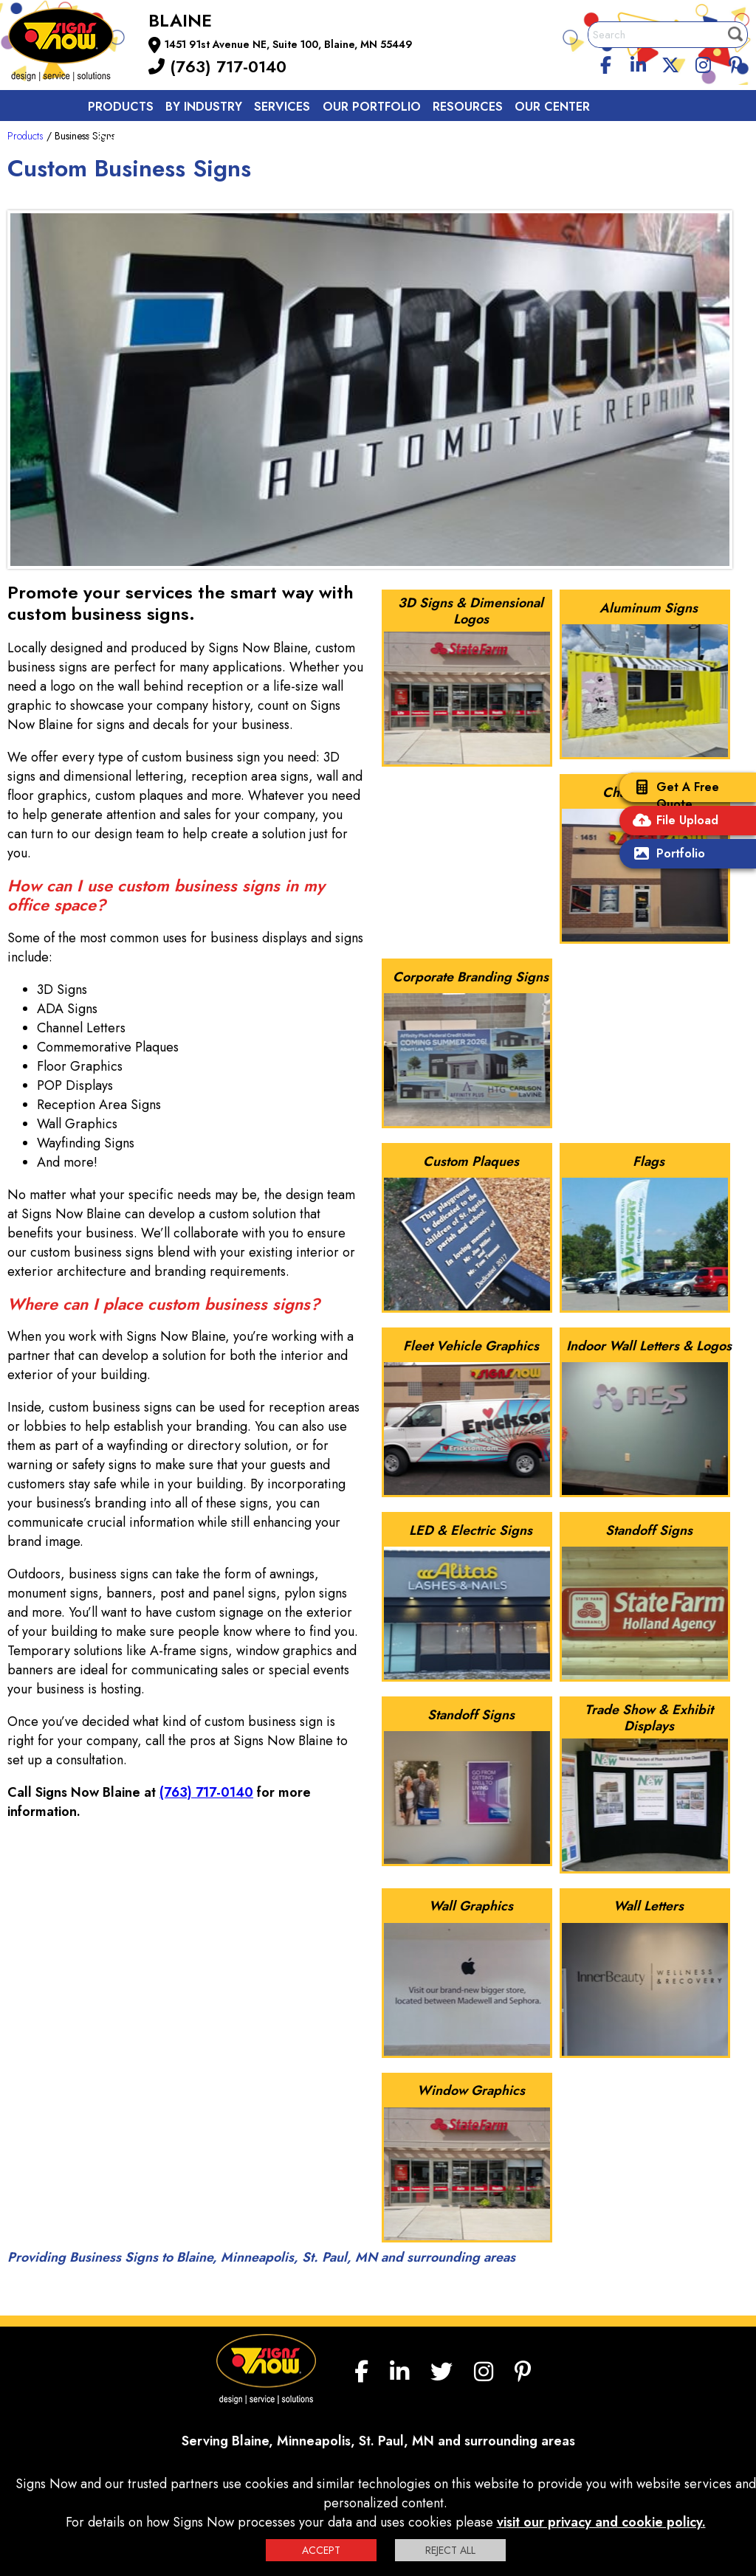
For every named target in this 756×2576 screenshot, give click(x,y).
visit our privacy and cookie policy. (601, 2522)
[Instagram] (703, 62)
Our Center (552, 106)
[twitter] (670, 62)
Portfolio (666, 855)
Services (282, 106)
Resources (468, 106)
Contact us (127, 139)
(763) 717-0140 (217, 66)
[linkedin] (638, 62)
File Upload (672, 822)
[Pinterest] (735, 62)
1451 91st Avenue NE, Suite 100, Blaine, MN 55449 (289, 44)
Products (121, 106)
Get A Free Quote (673, 795)
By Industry (203, 106)
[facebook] (606, 62)
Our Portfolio (372, 106)
